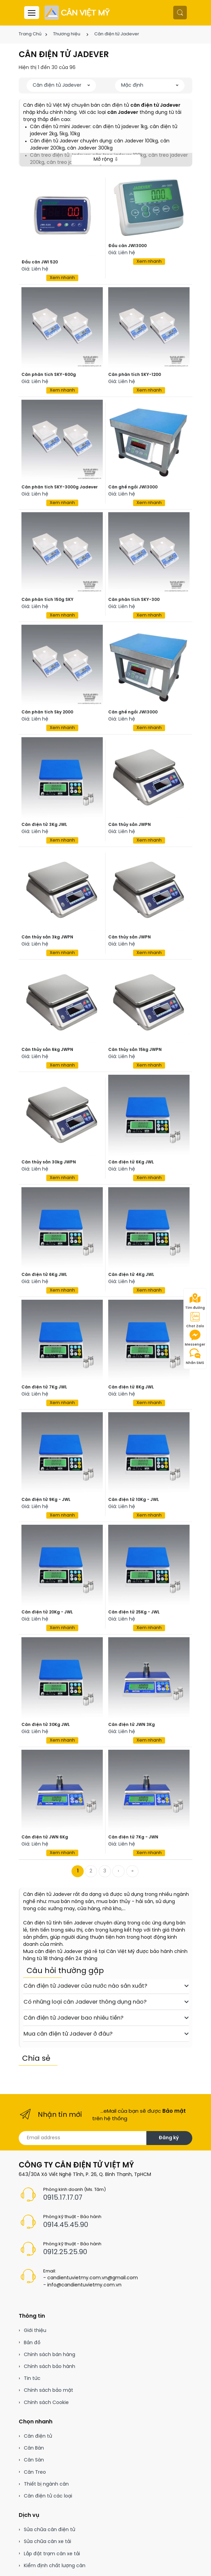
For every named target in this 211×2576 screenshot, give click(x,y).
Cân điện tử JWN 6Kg (44, 1837)
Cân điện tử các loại (48, 2496)
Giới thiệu (35, 2330)
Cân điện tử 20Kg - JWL (47, 1612)
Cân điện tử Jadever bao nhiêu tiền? (106, 2018)
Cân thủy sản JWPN (129, 825)
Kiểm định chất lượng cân (54, 2566)
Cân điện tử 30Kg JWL (45, 1725)
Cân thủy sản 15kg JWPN (135, 1050)
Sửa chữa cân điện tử (49, 2529)
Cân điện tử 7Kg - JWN (133, 1837)
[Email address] (83, 2138)
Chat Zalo (195, 1319)
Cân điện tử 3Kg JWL (44, 825)
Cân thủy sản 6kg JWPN (47, 1050)
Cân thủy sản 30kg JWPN (48, 1162)
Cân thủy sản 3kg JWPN (47, 937)
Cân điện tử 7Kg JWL (44, 1387)
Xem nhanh (62, 278)
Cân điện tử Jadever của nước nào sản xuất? (106, 1986)
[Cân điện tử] (78, 12)
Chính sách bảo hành (49, 2366)
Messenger (195, 1338)
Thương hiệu (66, 34)
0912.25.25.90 (65, 2252)
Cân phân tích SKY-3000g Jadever (59, 487)
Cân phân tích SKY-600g (48, 375)
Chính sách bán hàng (49, 2354)
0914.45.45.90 (65, 2225)
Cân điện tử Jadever (116, 34)
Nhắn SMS (195, 1356)
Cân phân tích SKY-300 (134, 600)
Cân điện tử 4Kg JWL (131, 1275)
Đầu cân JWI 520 (39, 262)
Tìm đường (195, 1301)
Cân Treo (35, 2472)
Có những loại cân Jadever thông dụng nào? (106, 2002)
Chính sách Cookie (46, 2402)
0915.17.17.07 (62, 2197)
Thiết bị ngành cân (46, 2484)
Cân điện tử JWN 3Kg (131, 1725)
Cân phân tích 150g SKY (47, 600)
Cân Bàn (34, 2448)
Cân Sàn (34, 2460)
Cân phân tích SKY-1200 (134, 375)
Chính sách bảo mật (48, 2390)
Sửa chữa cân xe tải (47, 2541)
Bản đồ (32, 2343)
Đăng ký (169, 2138)
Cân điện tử (38, 2436)
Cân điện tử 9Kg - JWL (45, 1500)
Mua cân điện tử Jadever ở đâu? (106, 2034)
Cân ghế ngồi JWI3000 (133, 487)
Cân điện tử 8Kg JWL (131, 1387)
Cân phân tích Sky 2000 (47, 712)
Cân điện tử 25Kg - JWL (134, 1612)
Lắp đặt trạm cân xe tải (52, 2554)
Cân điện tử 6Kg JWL (131, 1162)
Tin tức (32, 2378)
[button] (180, 12)
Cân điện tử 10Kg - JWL (133, 1500)
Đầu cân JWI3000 (127, 246)
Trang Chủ (30, 34)
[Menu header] (31, 12)
